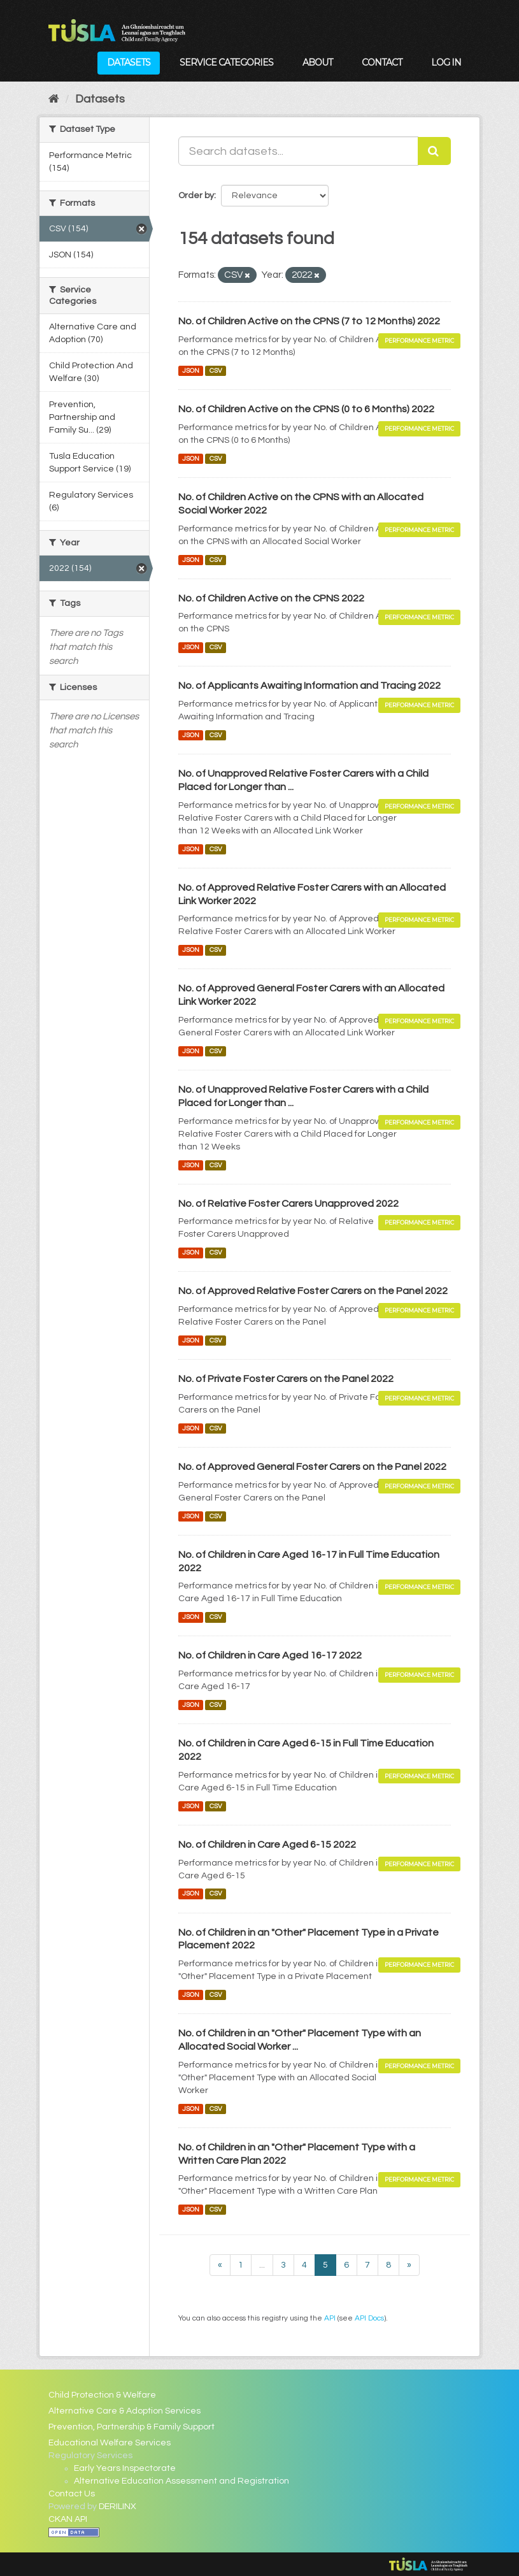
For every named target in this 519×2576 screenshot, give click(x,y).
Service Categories (226, 62)
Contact (382, 62)
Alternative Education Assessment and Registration (181, 2481)
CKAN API (67, 2519)
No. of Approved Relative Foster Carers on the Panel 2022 (313, 1291)
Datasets (128, 62)
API (330, 2318)
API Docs (369, 2318)
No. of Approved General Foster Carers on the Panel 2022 (312, 1467)
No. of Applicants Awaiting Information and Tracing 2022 (309, 685)
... (262, 2265)
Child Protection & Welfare (102, 2395)
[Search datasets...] (298, 151)
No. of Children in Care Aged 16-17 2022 (270, 1655)
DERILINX (117, 2506)
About (317, 62)
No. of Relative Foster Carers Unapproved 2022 (288, 1203)
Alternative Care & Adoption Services (124, 2411)
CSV (216, 370)
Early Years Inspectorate (125, 2468)
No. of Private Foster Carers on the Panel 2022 (286, 1379)
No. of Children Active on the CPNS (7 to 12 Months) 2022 (309, 321)
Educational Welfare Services (109, 2442)
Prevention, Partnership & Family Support (131, 2426)
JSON (190, 370)
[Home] (53, 99)
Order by (196, 195)
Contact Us (71, 2493)
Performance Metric (419, 340)
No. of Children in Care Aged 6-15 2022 (267, 1844)
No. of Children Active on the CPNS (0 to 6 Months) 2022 (306, 409)
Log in (446, 62)
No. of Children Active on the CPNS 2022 (271, 598)
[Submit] (434, 151)
